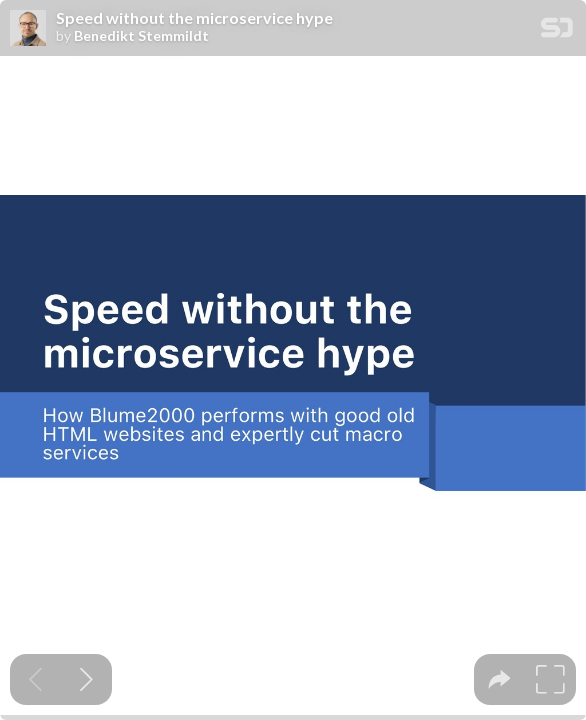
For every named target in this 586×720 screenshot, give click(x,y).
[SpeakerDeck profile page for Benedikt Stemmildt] (28, 29)
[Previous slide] (35, 679)
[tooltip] (499, 679)
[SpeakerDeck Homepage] (557, 31)
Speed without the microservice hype (194, 18)
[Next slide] (86, 679)
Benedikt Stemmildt (141, 36)
